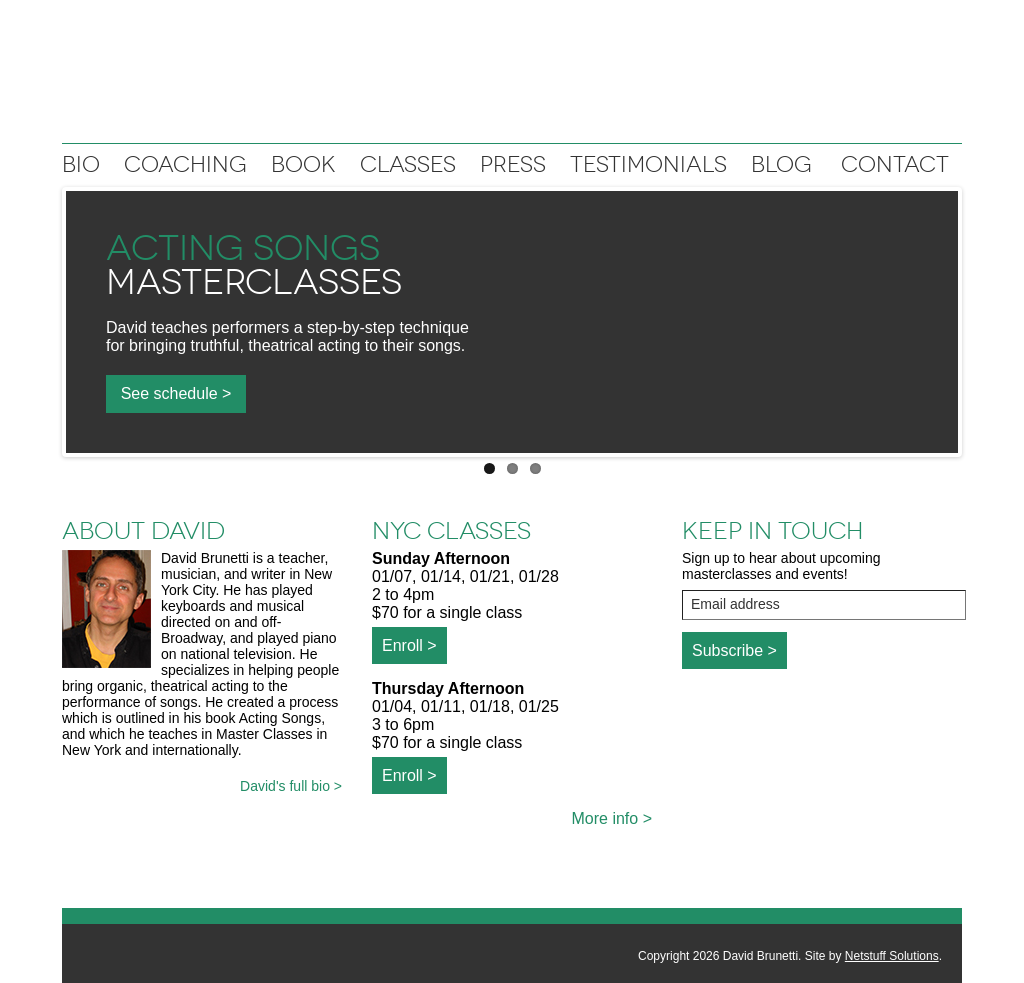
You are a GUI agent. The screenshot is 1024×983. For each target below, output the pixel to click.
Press (513, 164)
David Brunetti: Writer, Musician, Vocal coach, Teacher (512, 76)
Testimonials (648, 164)
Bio (81, 164)
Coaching (185, 164)
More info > (612, 818)
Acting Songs (243, 248)
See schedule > (176, 393)
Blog (781, 164)
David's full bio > (291, 786)
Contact (895, 164)
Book (303, 164)
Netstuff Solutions (892, 956)
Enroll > (409, 645)
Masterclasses (254, 282)
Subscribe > (734, 650)
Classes (408, 164)
